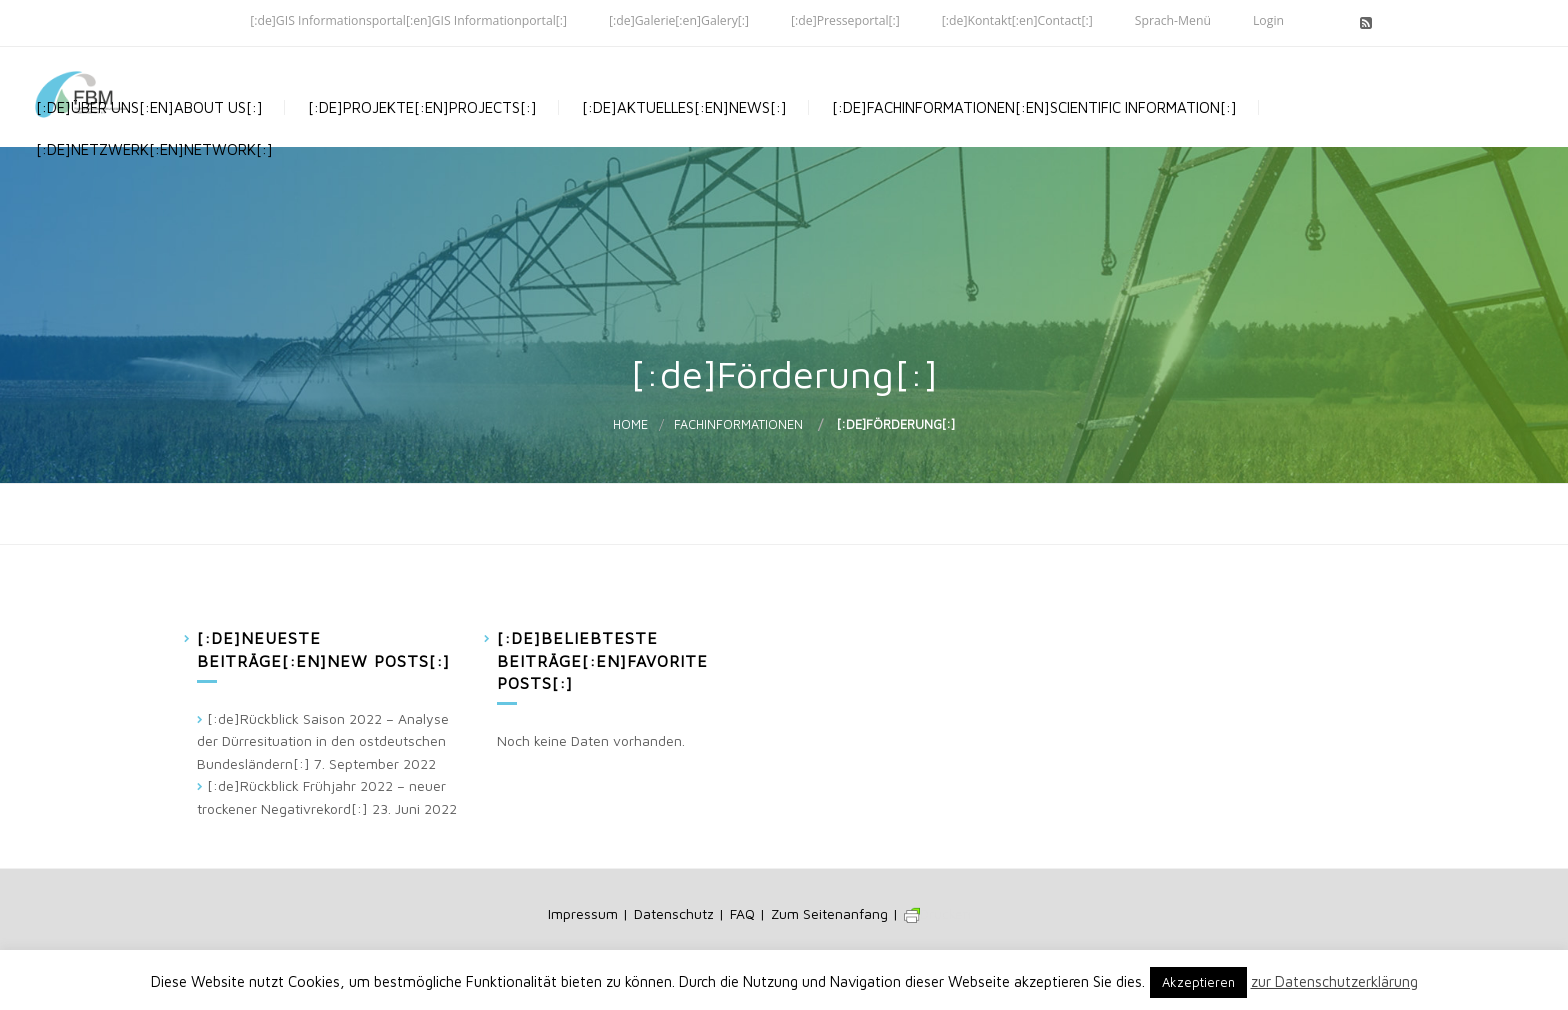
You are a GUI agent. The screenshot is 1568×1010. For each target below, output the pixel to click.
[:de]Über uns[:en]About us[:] (147, 139)
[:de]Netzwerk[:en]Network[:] (152, 239)
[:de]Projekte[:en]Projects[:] (420, 139)
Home (630, 424)
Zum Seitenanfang (829, 913)
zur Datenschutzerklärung (1334, 981)
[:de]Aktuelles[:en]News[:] (682, 139)
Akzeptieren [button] (1198, 982)
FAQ (742, 913)
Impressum (583, 913)
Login (1268, 20)
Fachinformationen (738, 424)
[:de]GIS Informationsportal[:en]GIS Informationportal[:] (408, 20)
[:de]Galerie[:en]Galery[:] (679, 20)
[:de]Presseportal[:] (845, 20)
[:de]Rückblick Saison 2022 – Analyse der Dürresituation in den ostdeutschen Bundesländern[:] (323, 741)
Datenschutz (674, 913)
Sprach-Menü (1173, 20)
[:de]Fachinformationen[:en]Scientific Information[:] (1032, 139)
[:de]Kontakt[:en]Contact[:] (1017, 20)
